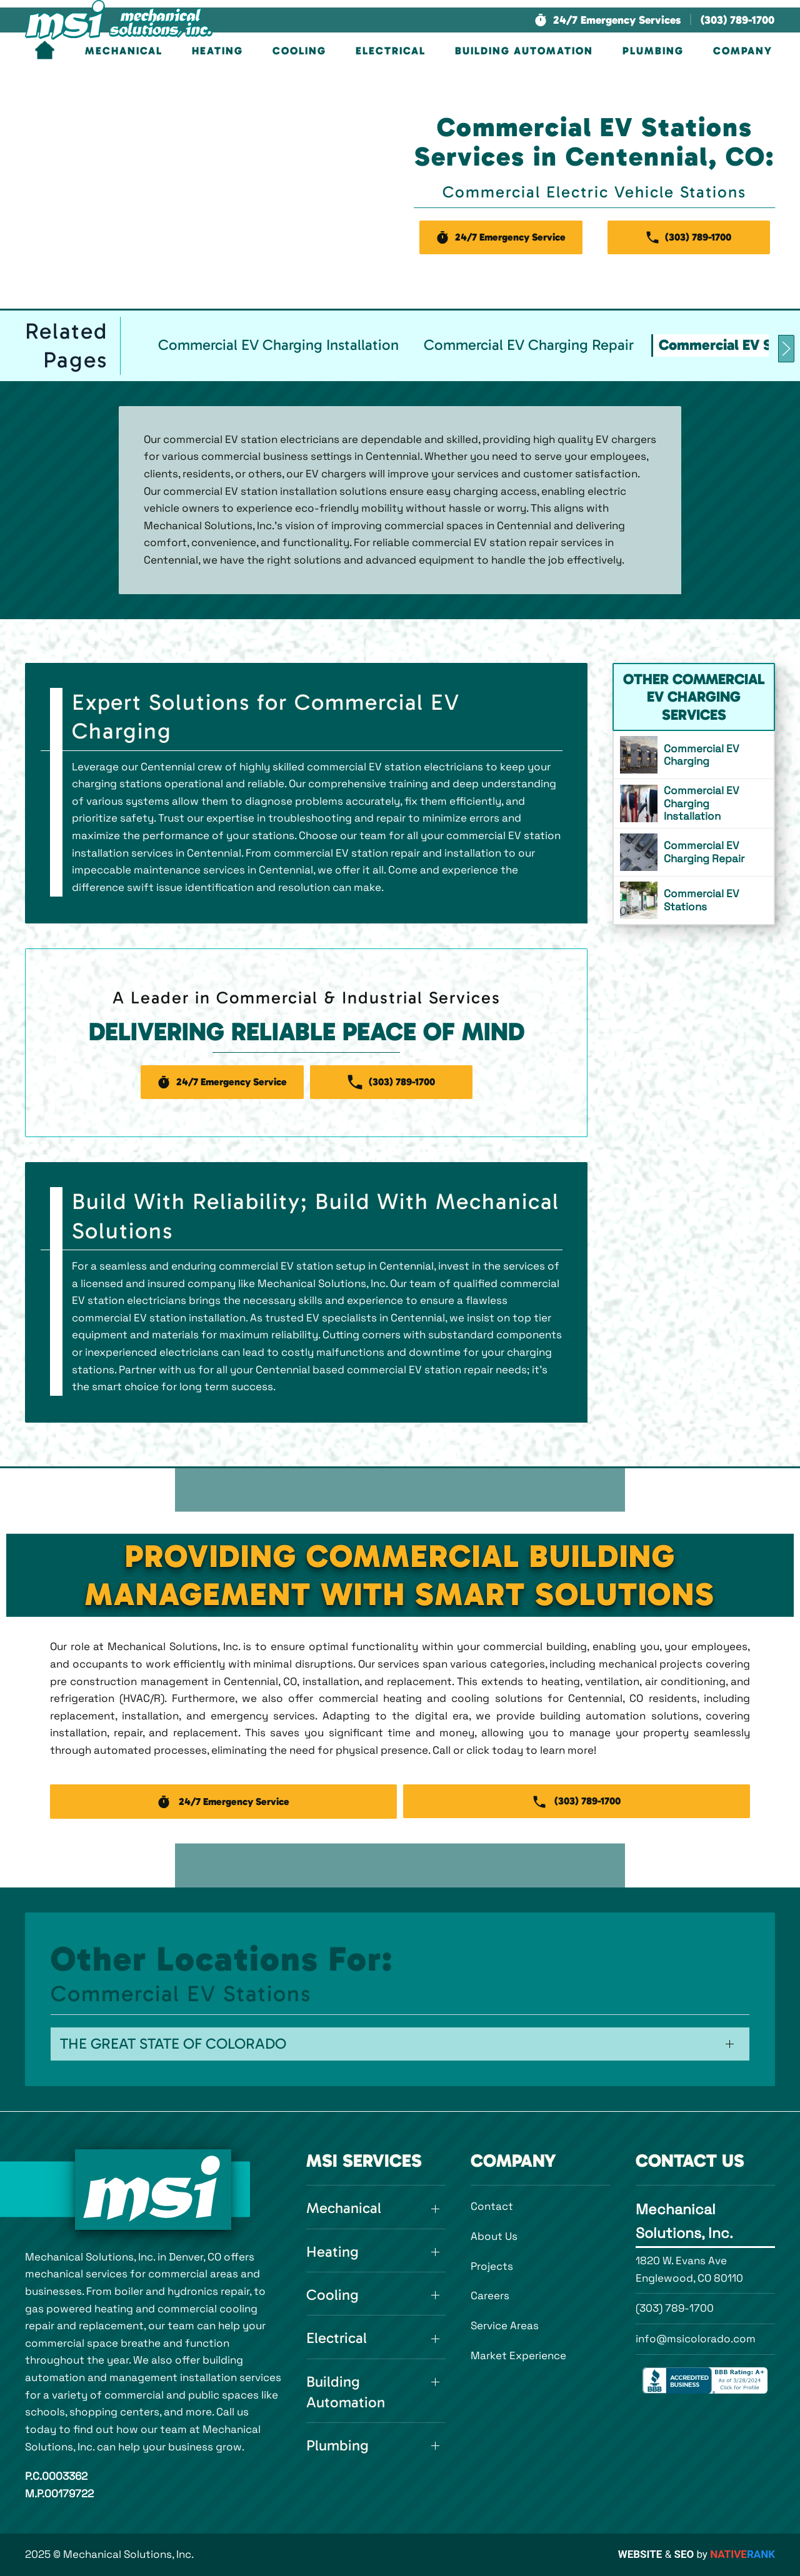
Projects (492, 2266)
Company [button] (742, 50)
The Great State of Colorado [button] (173, 2043)
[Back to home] (118, 20)
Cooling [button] (299, 50)
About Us (494, 2236)
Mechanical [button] (123, 50)
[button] (607, 20)
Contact (492, 2206)
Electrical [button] (391, 50)
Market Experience (518, 2355)
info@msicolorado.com (696, 2338)
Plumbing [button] (653, 50)
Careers (490, 2295)
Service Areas (505, 2325)
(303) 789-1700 (675, 2308)
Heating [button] (217, 50)
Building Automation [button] (524, 50)
